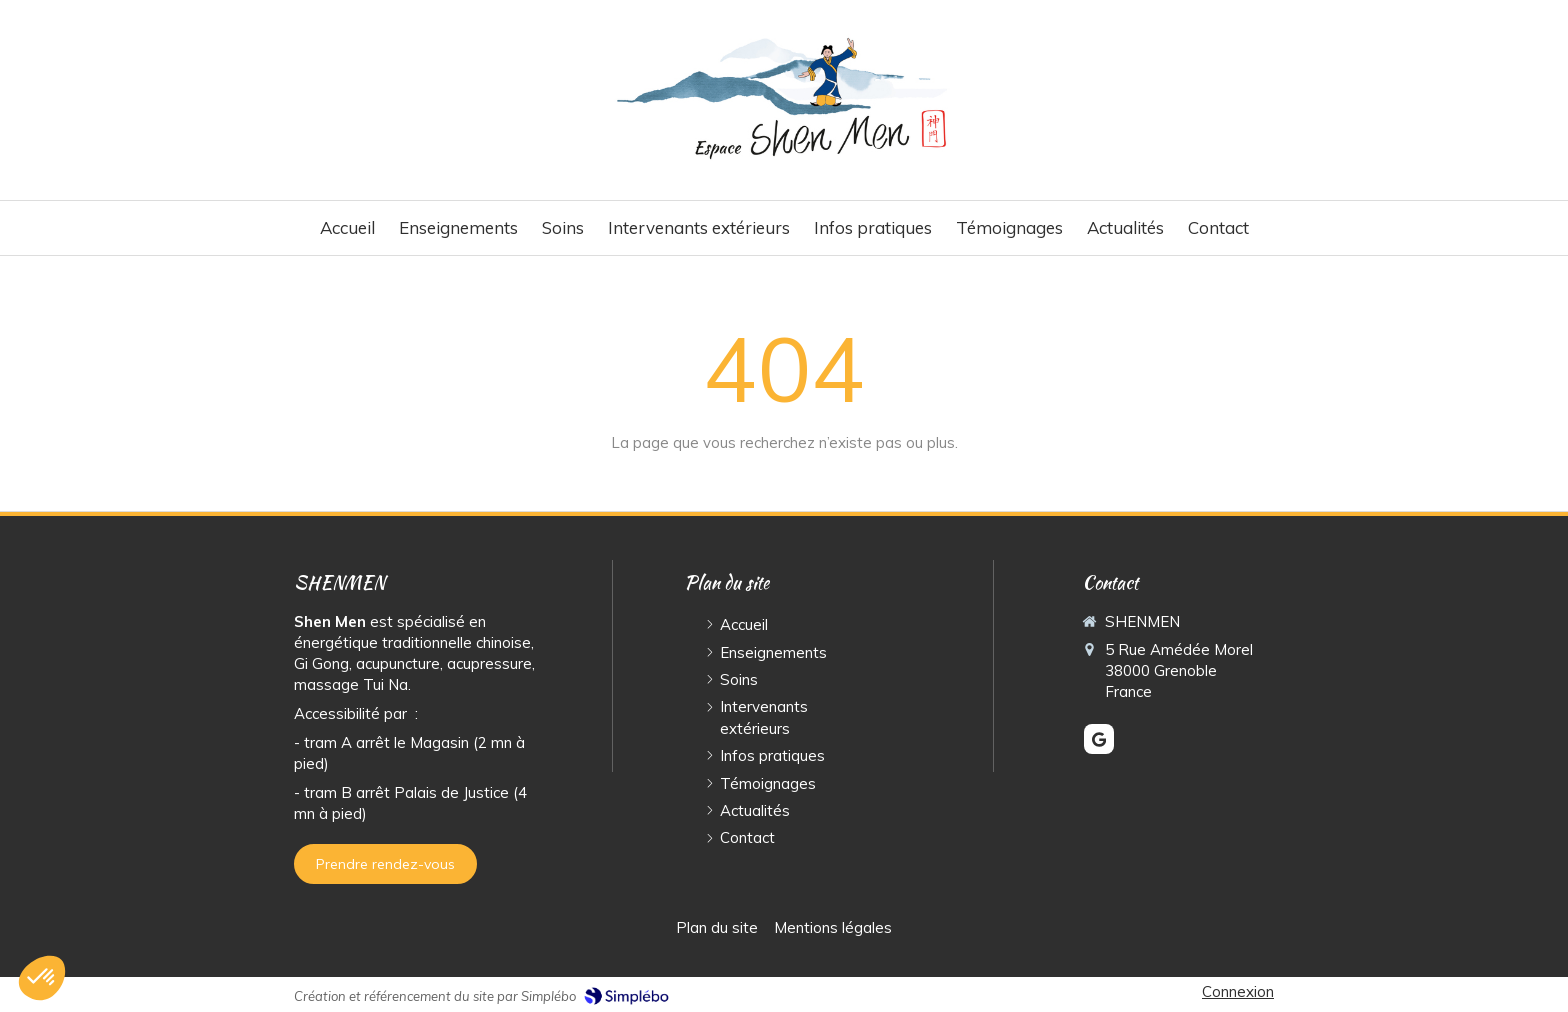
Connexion (1238, 991)
